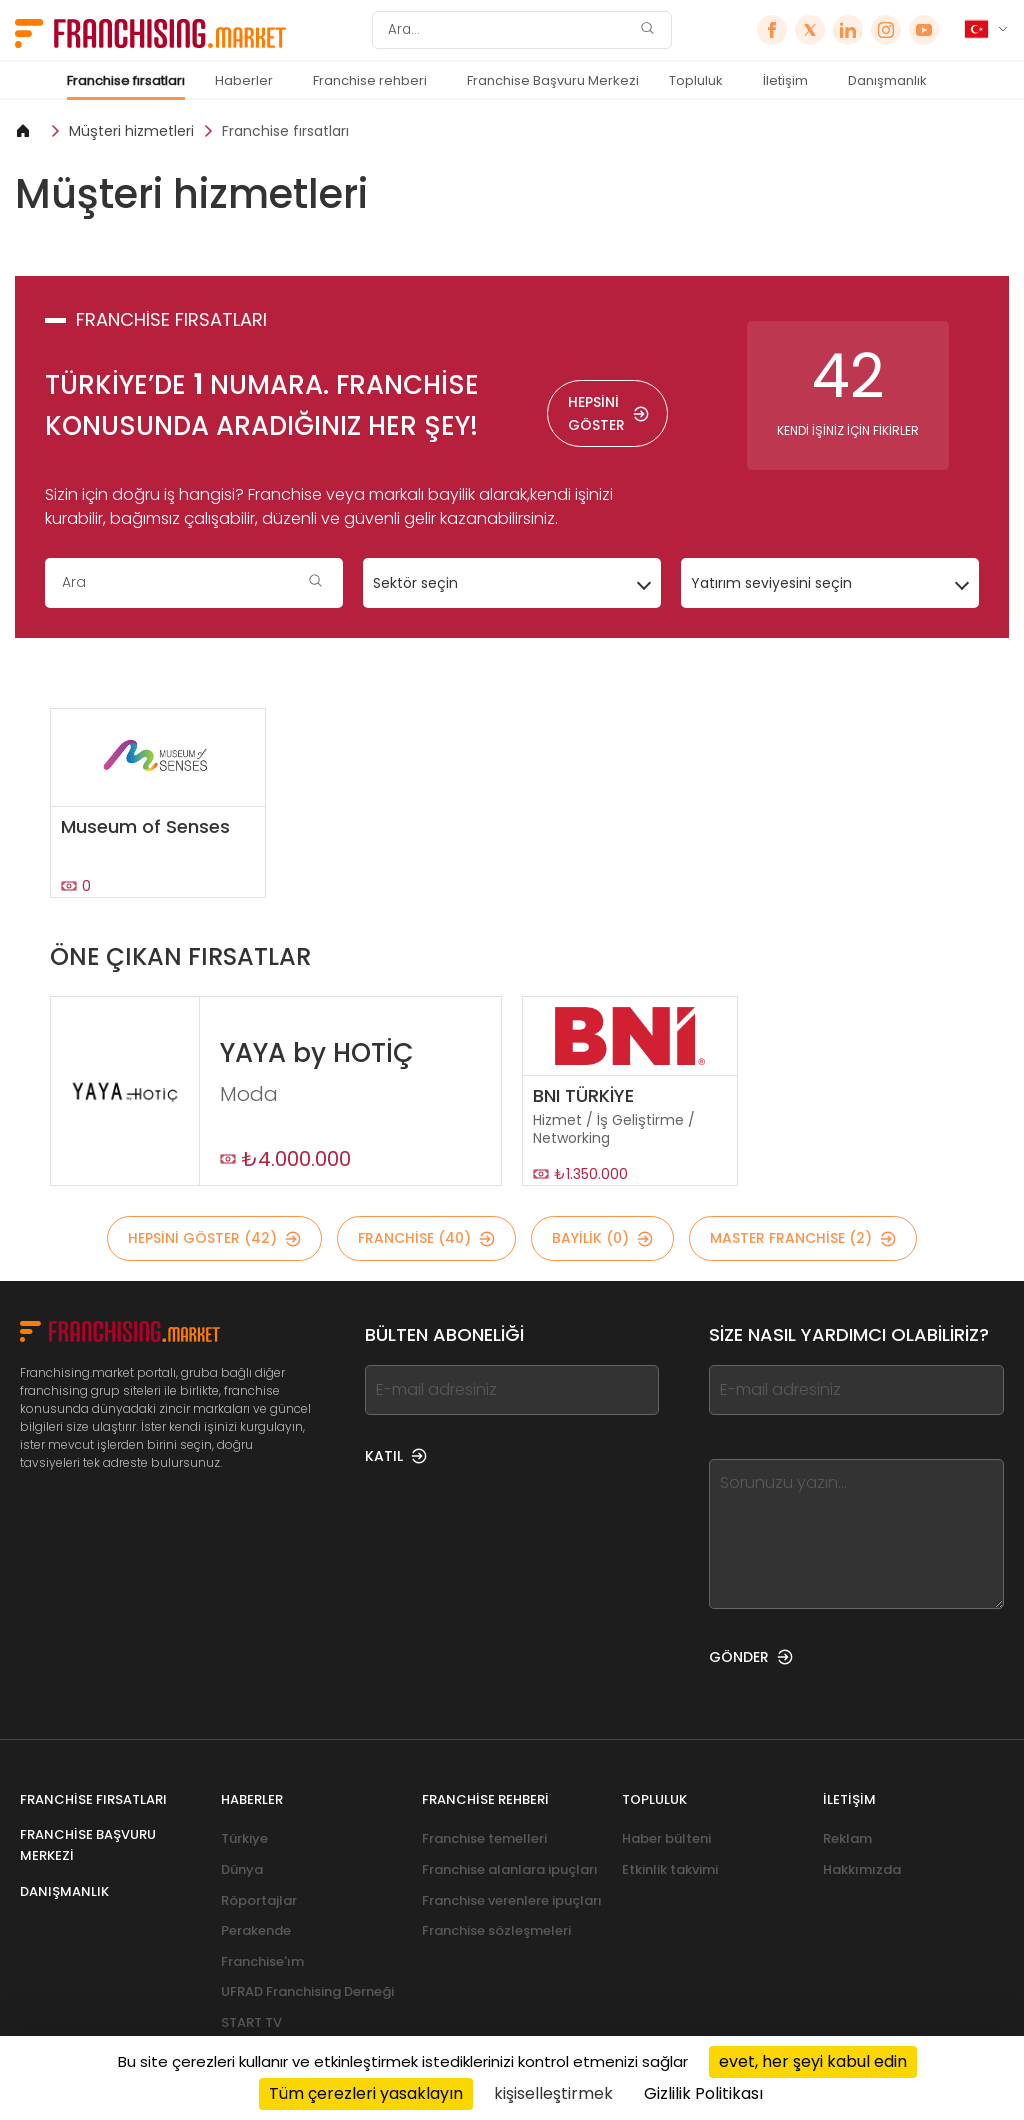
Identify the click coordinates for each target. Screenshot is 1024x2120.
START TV (251, 2022)
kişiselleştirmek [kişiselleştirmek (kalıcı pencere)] (553, 2093)
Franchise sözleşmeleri (496, 1930)
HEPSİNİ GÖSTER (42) (214, 1238)
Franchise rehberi (370, 80)
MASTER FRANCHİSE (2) (803, 1238)
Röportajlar (259, 1900)
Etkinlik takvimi (670, 1869)
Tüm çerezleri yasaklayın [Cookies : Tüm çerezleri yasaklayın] (366, 2093)
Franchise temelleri (484, 1838)
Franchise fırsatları (126, 80)
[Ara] (509, 30)
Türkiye (244, 1838)
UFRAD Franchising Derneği (307, 1991)
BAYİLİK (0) (602, 1238)
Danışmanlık (887, 80)
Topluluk (696, 80)
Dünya (242, 1869)
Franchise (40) (426, 1238)
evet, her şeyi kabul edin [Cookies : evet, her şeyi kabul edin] (813, 2061)
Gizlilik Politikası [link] (703, 2093)
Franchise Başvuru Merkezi (553, 80)
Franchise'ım (262, 1961)
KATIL (396, 1456)
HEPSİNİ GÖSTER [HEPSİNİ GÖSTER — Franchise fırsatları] (608, 413)
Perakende (256, 1930)
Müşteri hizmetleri (131, 131)
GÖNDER (751, 1657)
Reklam (847, 1838)
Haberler (244, 80)
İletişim (785, 80)
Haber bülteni (666, 1838)
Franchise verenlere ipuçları (512, 1900)
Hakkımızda (862, 1869)
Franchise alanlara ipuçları (510, 1869)
